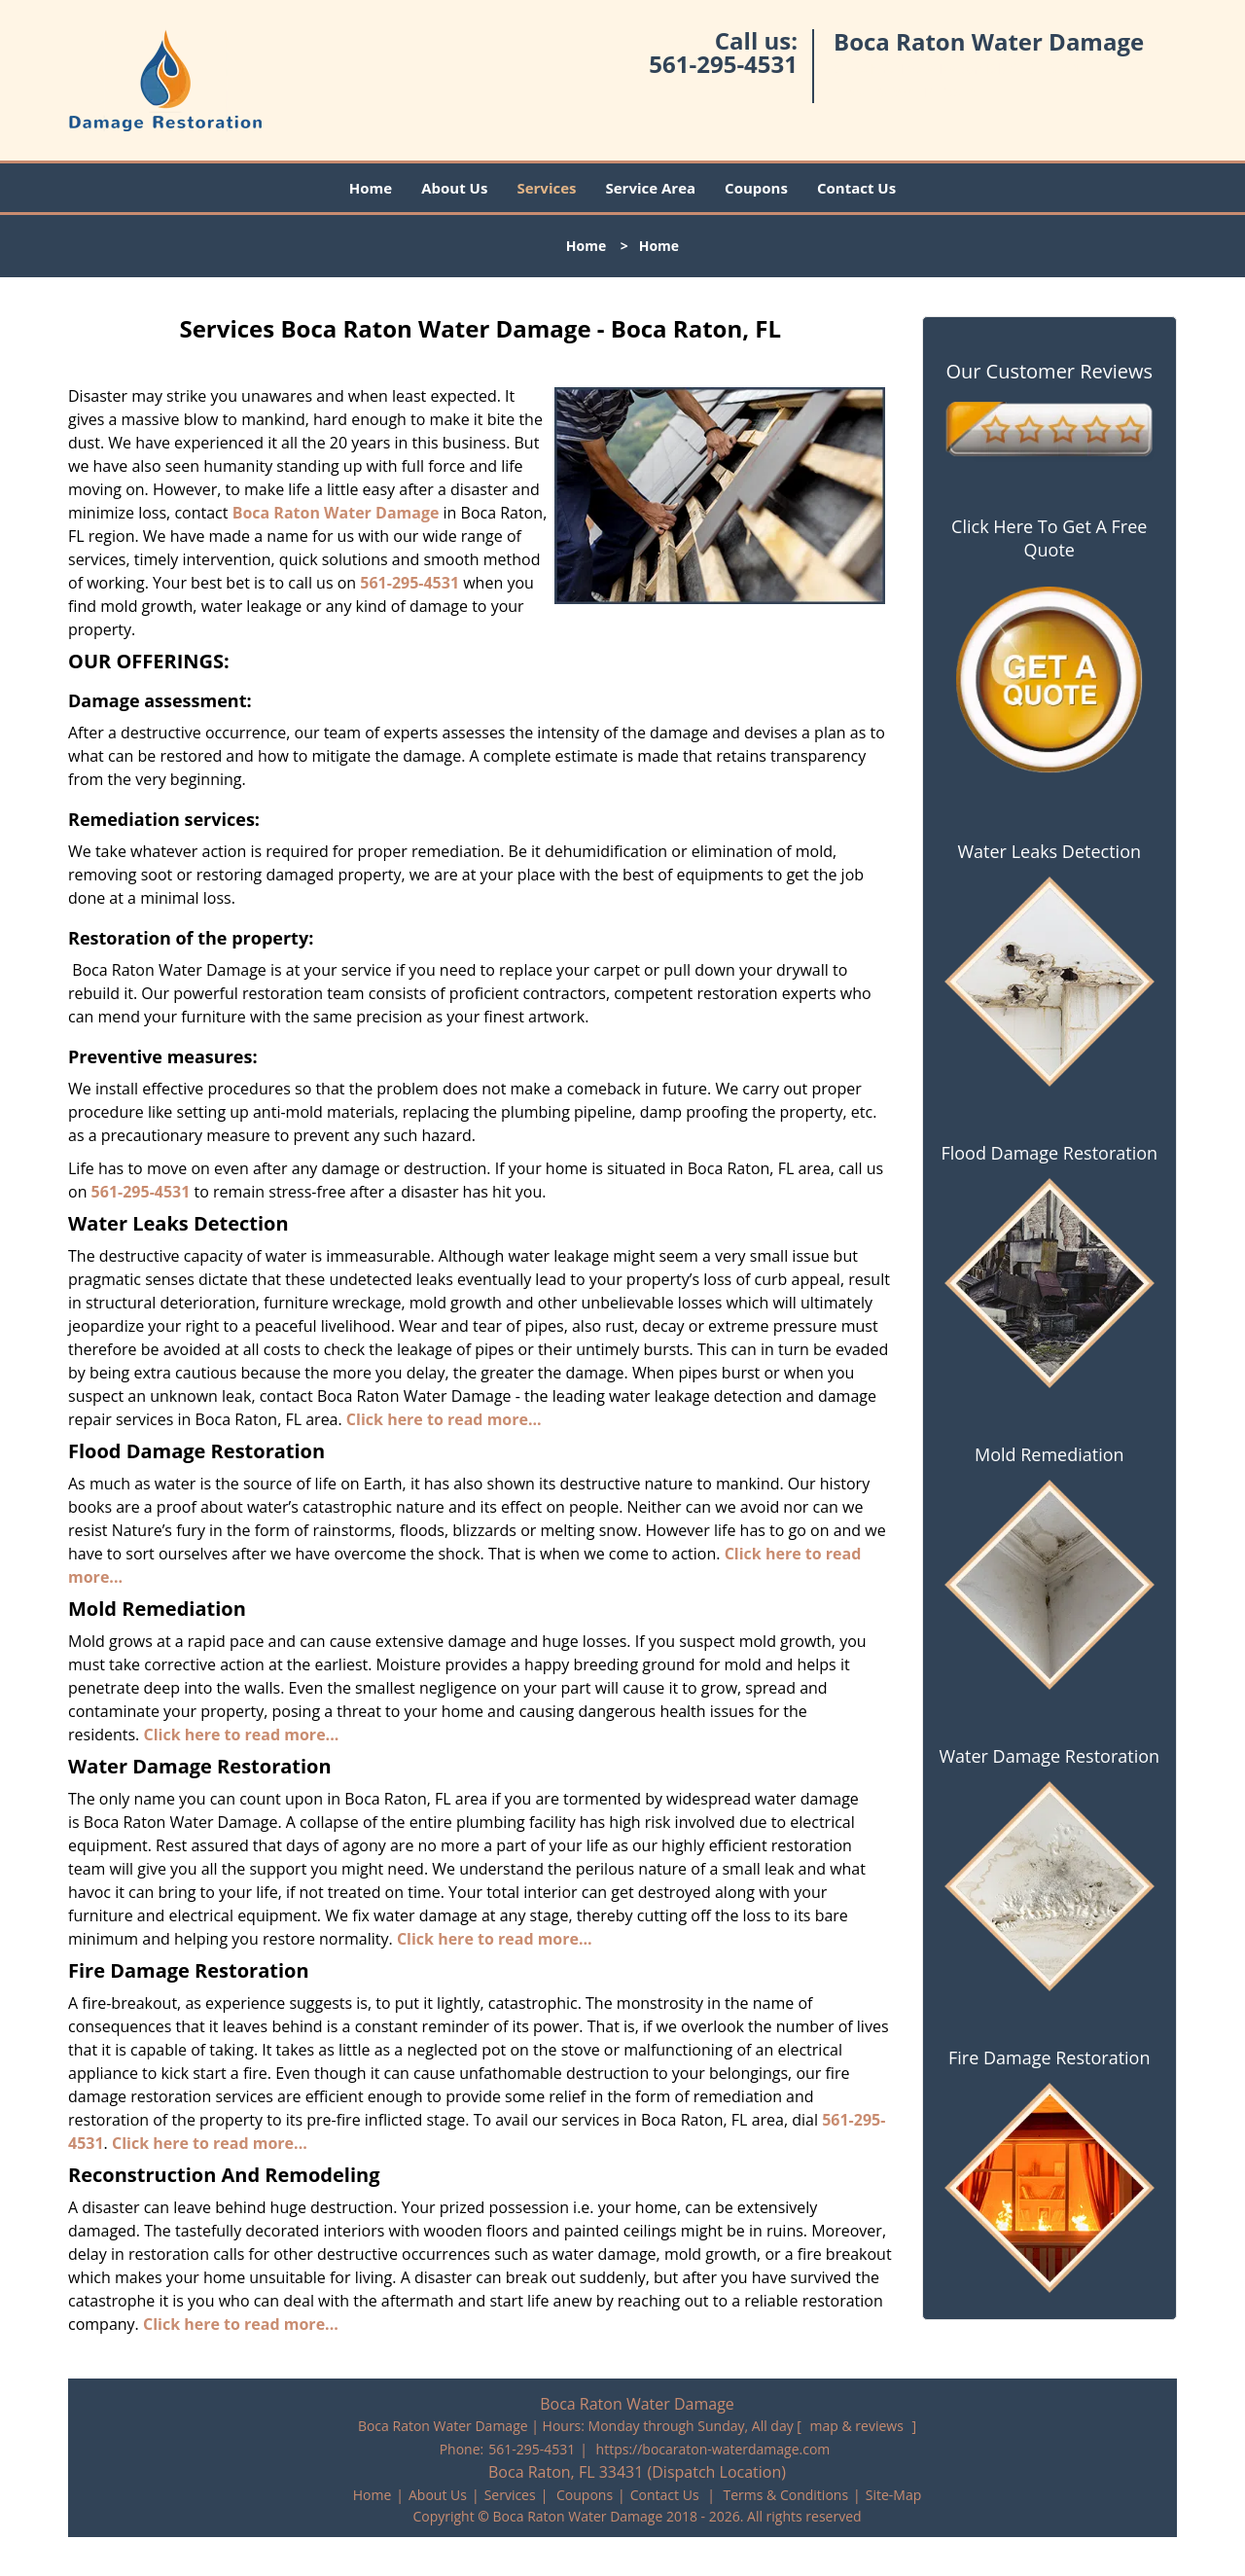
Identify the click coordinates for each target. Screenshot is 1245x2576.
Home (370, 187)
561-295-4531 (723, 64)
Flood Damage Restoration (1049, 1152)
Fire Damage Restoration (1049, 2057)
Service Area (651, 187)
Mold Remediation (1049, 1454)
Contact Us (856, 187)
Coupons (756, 187)
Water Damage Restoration (1049, 1756)
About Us (454, 187)
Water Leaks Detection (1049, 851)
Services (546, 187)
